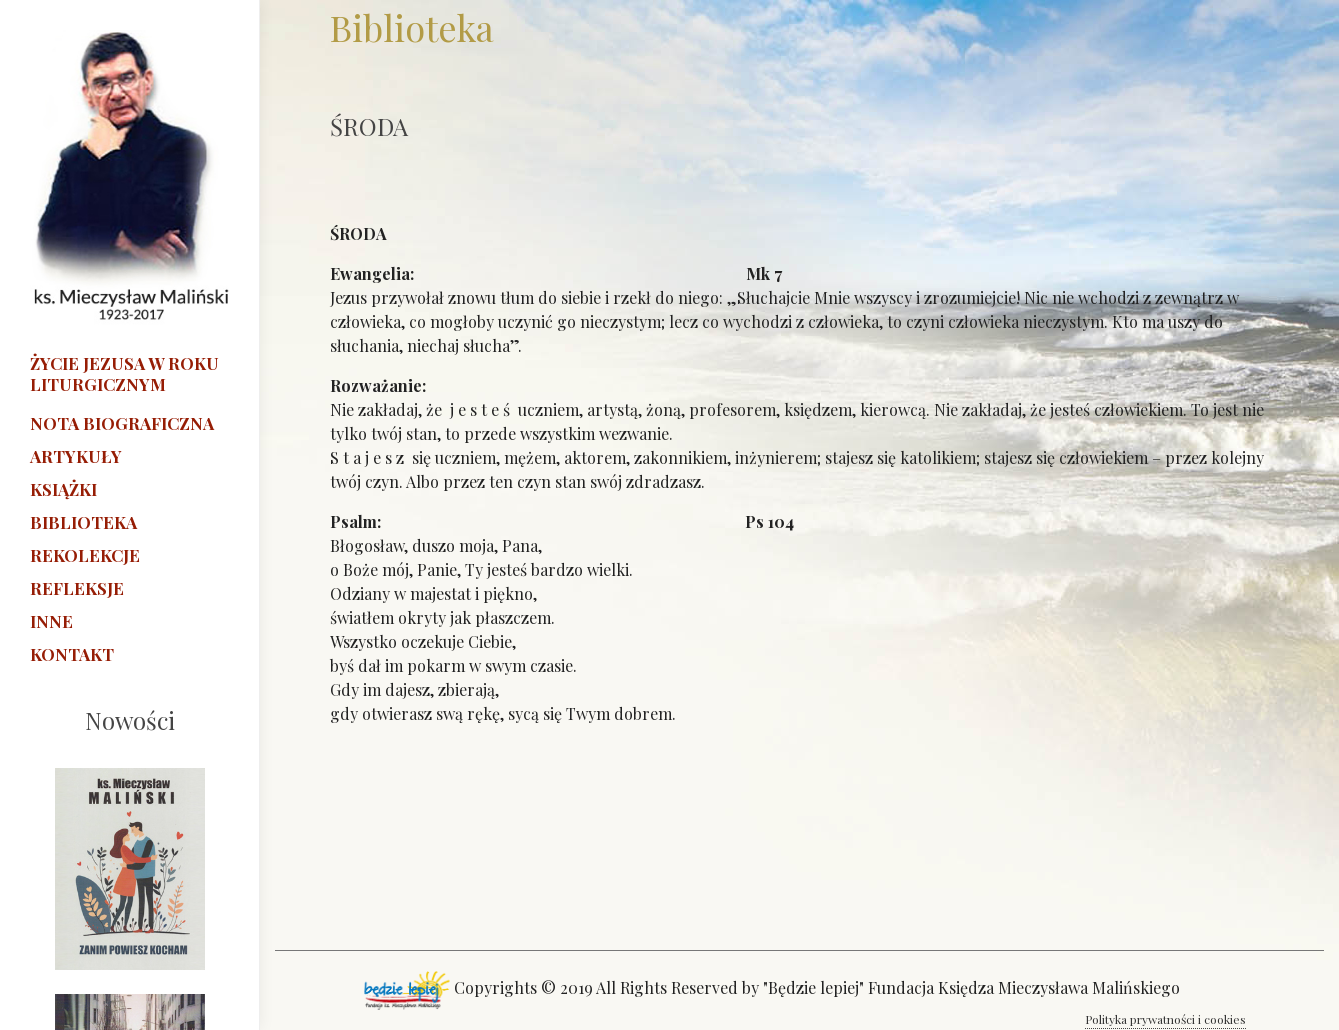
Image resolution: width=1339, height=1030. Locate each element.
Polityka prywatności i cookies (1165, 1019)
